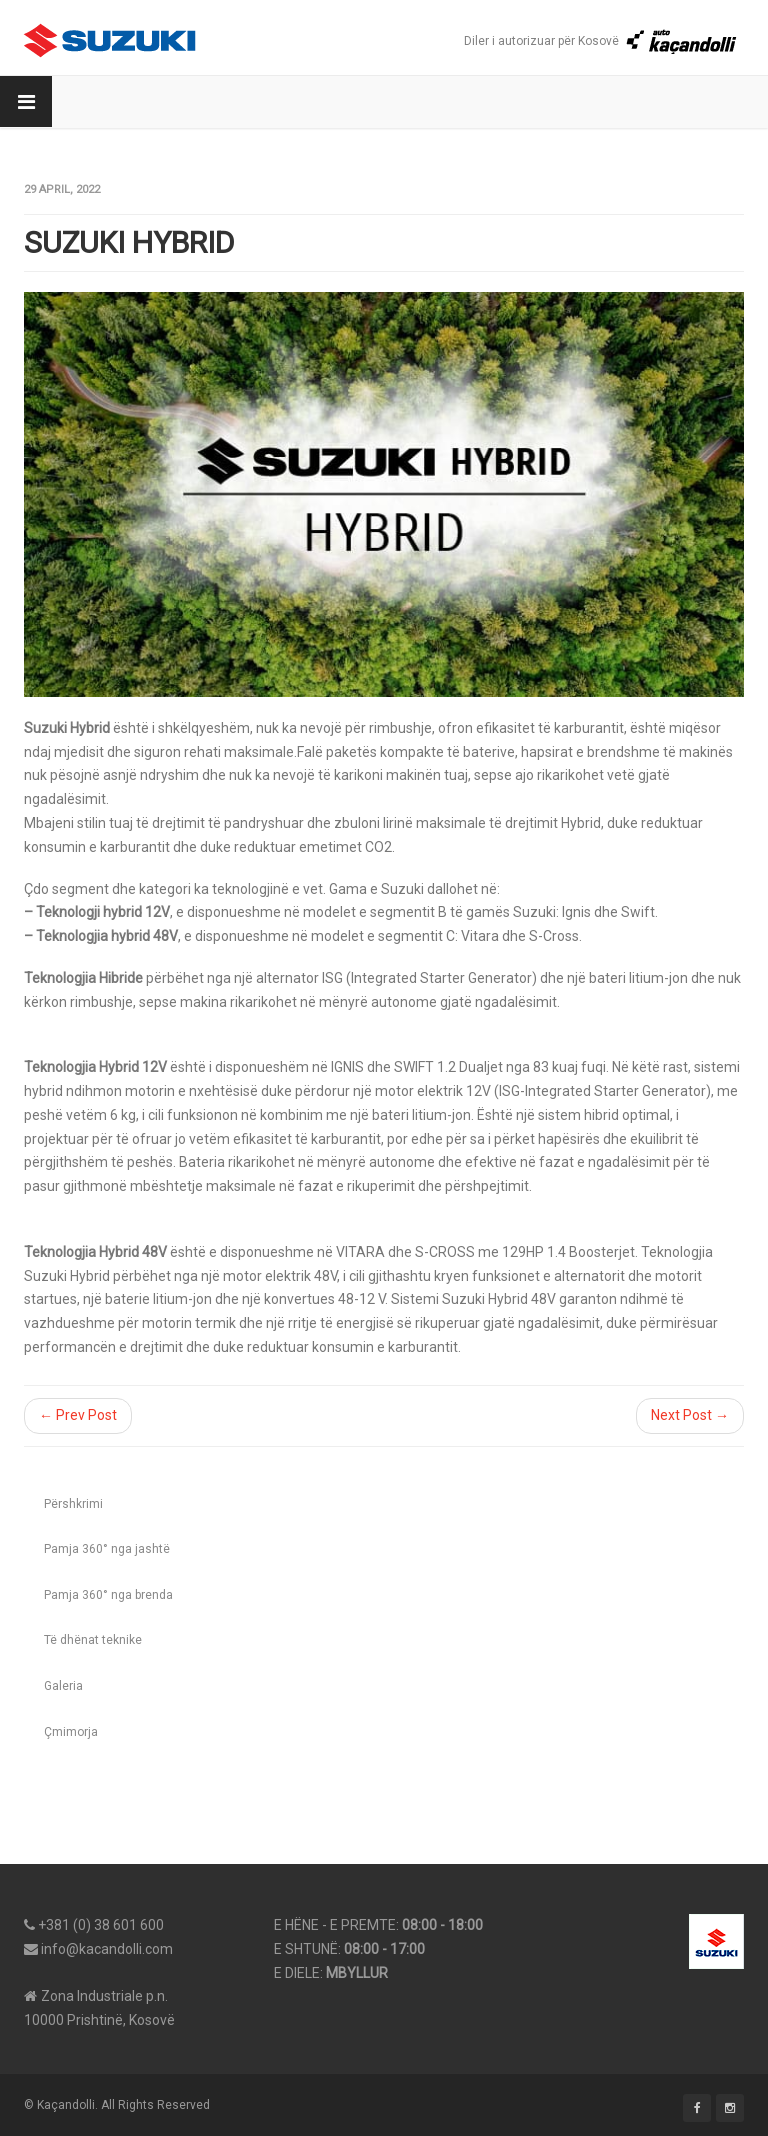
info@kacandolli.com (107, 1949)
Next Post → (690, 1415)
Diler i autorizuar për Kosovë (601, 41)
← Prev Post (78, 1415)
